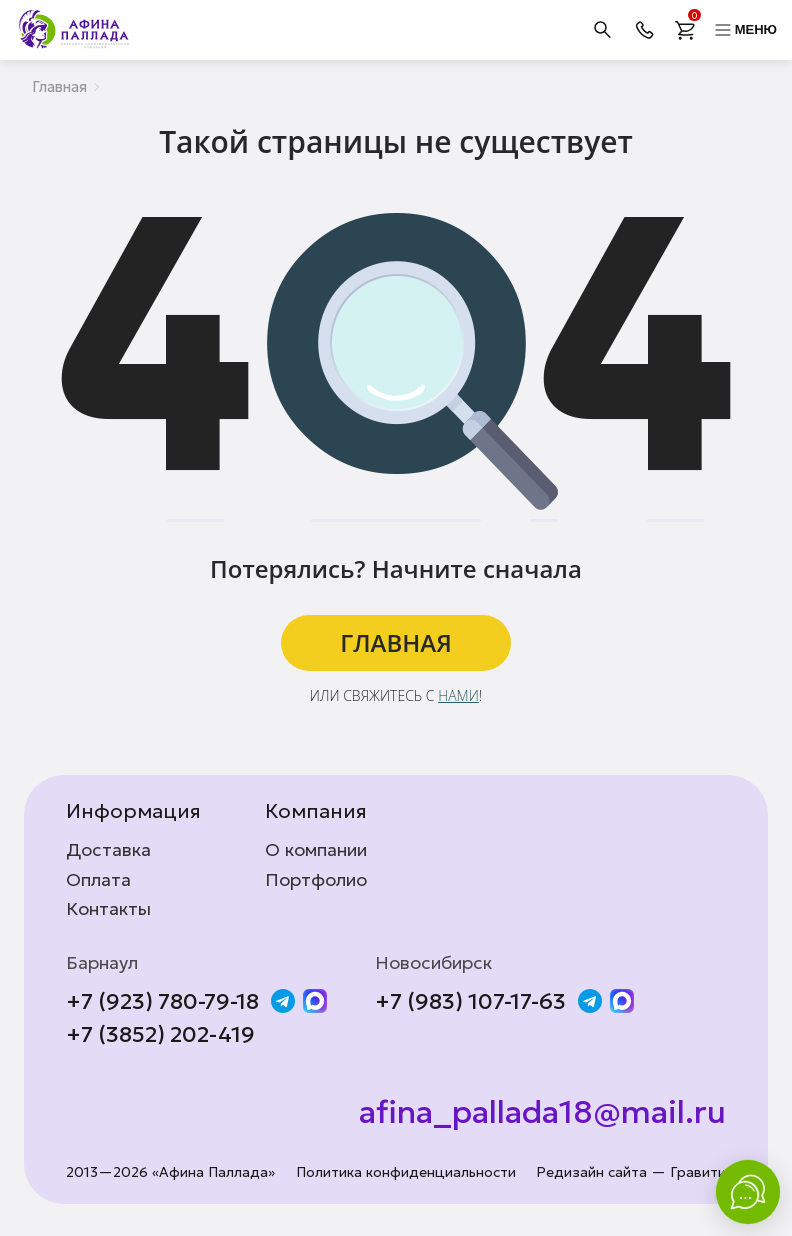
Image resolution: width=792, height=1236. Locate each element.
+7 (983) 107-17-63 (470, 1002)
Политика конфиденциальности (406, 1172)
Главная (59, 86)
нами (458, 695)
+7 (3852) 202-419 (160, 1035)
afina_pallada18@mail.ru (542, 1112)
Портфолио (316, 880)
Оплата (98, 880)
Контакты (108, 909)
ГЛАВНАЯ (396, 642)
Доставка (108, 850)
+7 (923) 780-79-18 (162, 1002)
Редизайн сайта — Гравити (631, 1172)
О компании (316, 850)
